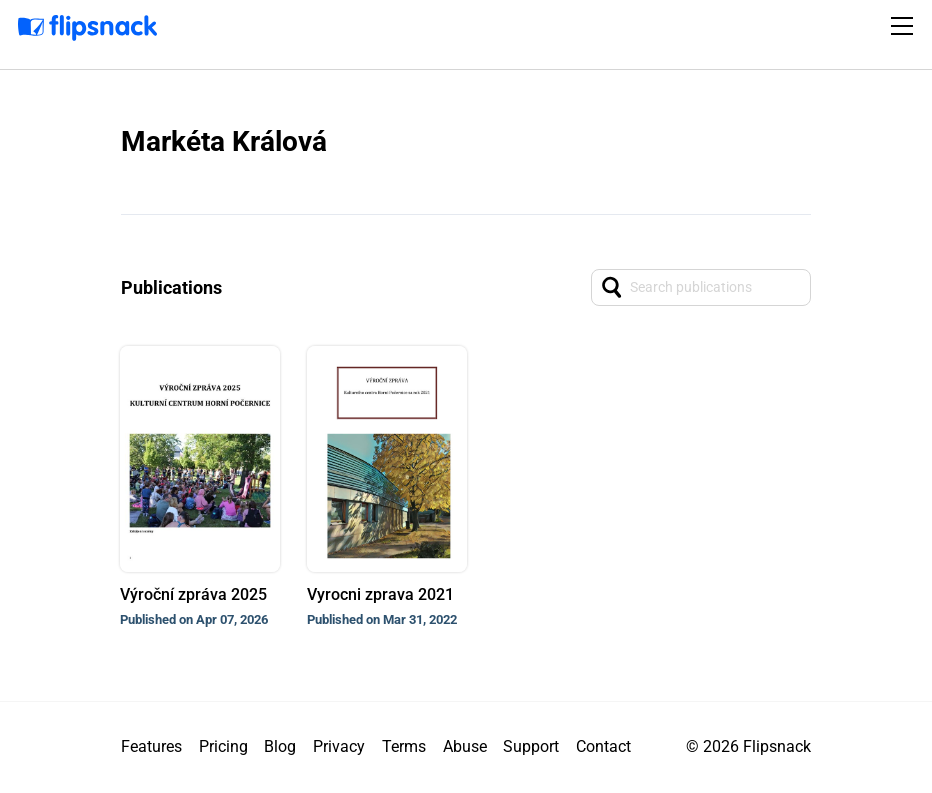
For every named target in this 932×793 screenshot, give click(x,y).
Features (151, 746)
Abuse (465, 746)
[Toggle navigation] (905, 26)
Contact (603, 746)
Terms (404, 746)
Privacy (339, 746)
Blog (280, 746)
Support (531, 746)
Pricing (223, 746)
